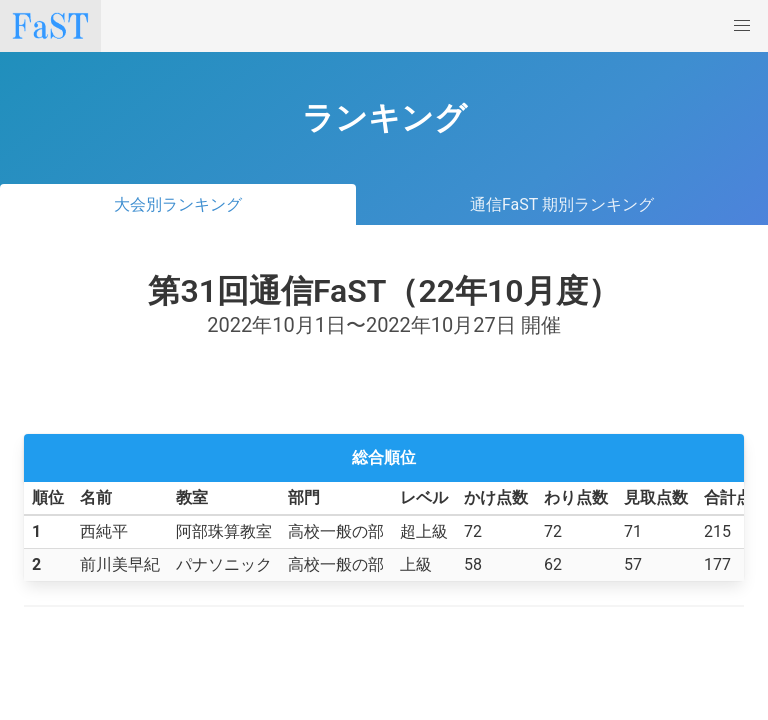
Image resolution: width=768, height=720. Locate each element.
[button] (742, 26)
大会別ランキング (178, 204)
